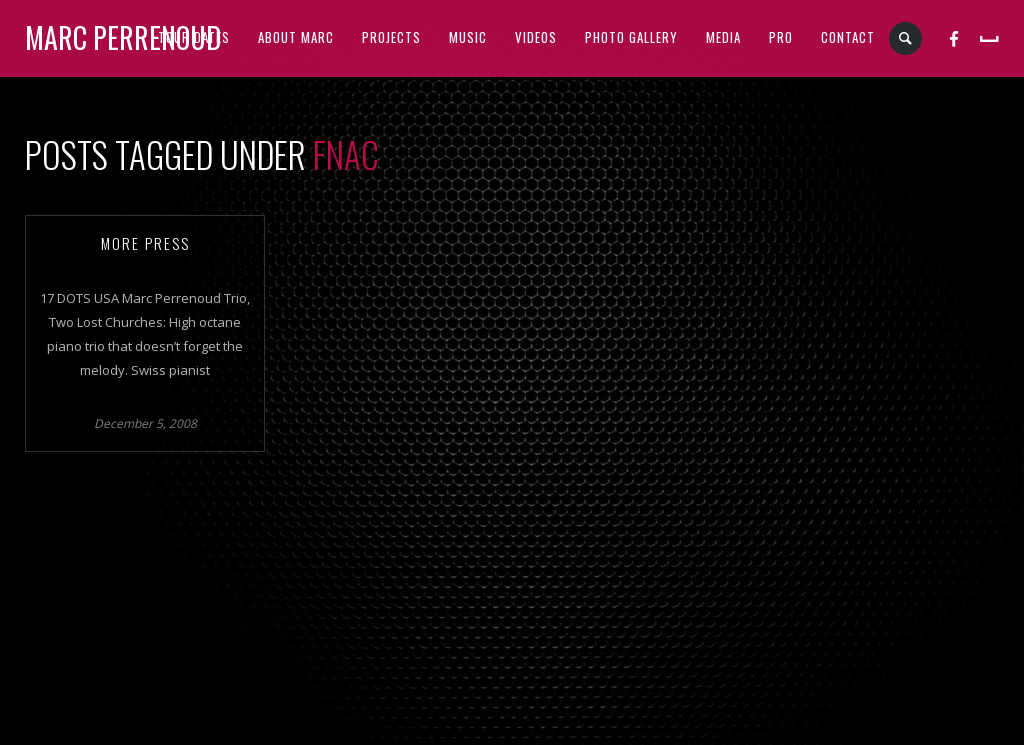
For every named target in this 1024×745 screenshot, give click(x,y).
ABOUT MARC (296, 37)
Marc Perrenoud (123, 37)
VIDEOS (536, 37)
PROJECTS (391, 37)
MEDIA (723, 37)
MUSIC (468, 37)
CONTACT (848, 37)
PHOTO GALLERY (631, 37)
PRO (781, 37)
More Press (145, 243)
